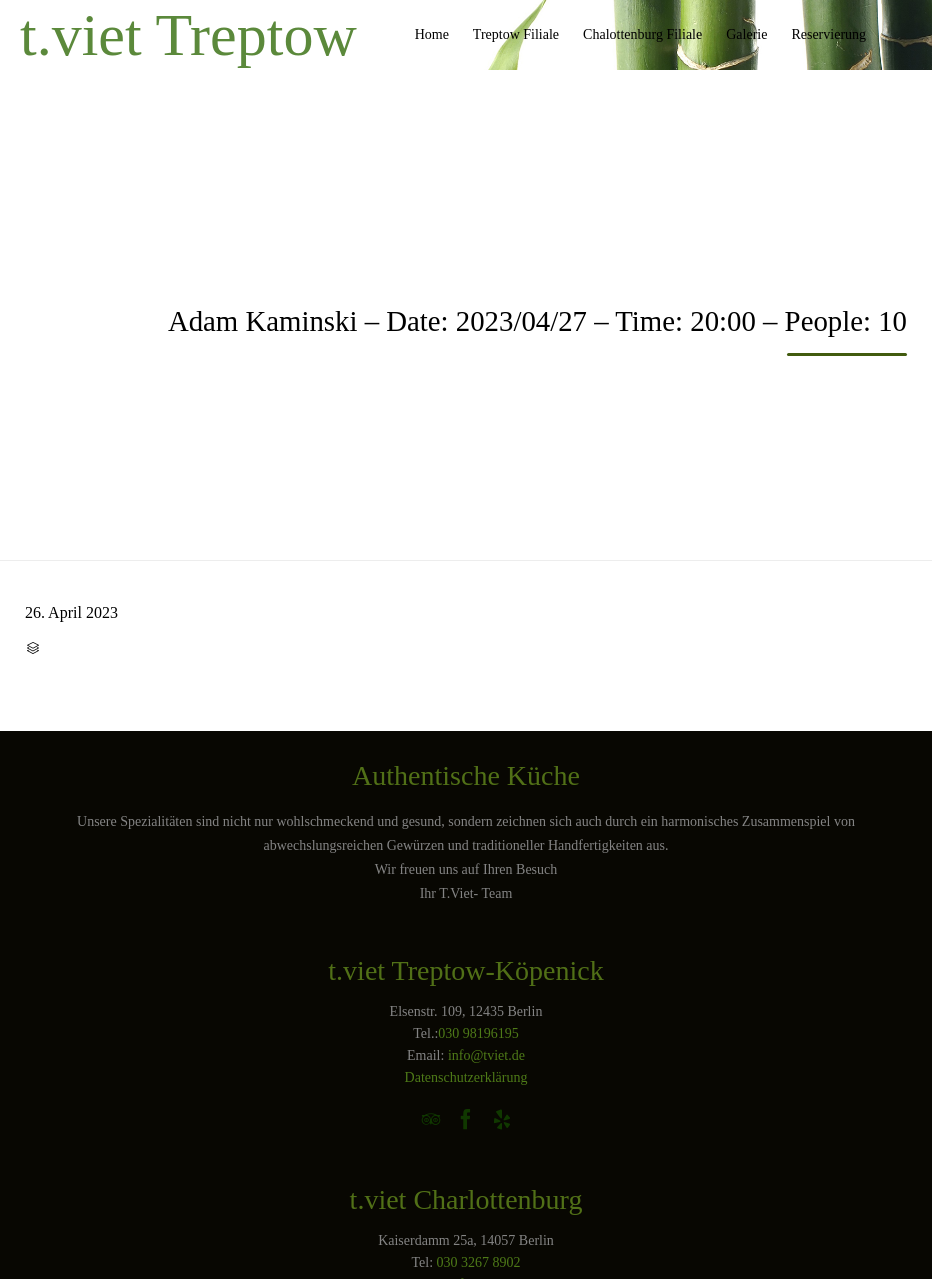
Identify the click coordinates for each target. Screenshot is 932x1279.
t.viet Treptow (188, 35)
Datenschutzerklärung (466, 1077)
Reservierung (828, 34)
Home (432, 34)
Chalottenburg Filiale (642, 34)
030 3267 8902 (479, 1262)
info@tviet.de (486, 1055)
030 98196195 (478, 1033)
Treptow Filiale (516, 34)
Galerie (746, 34)
